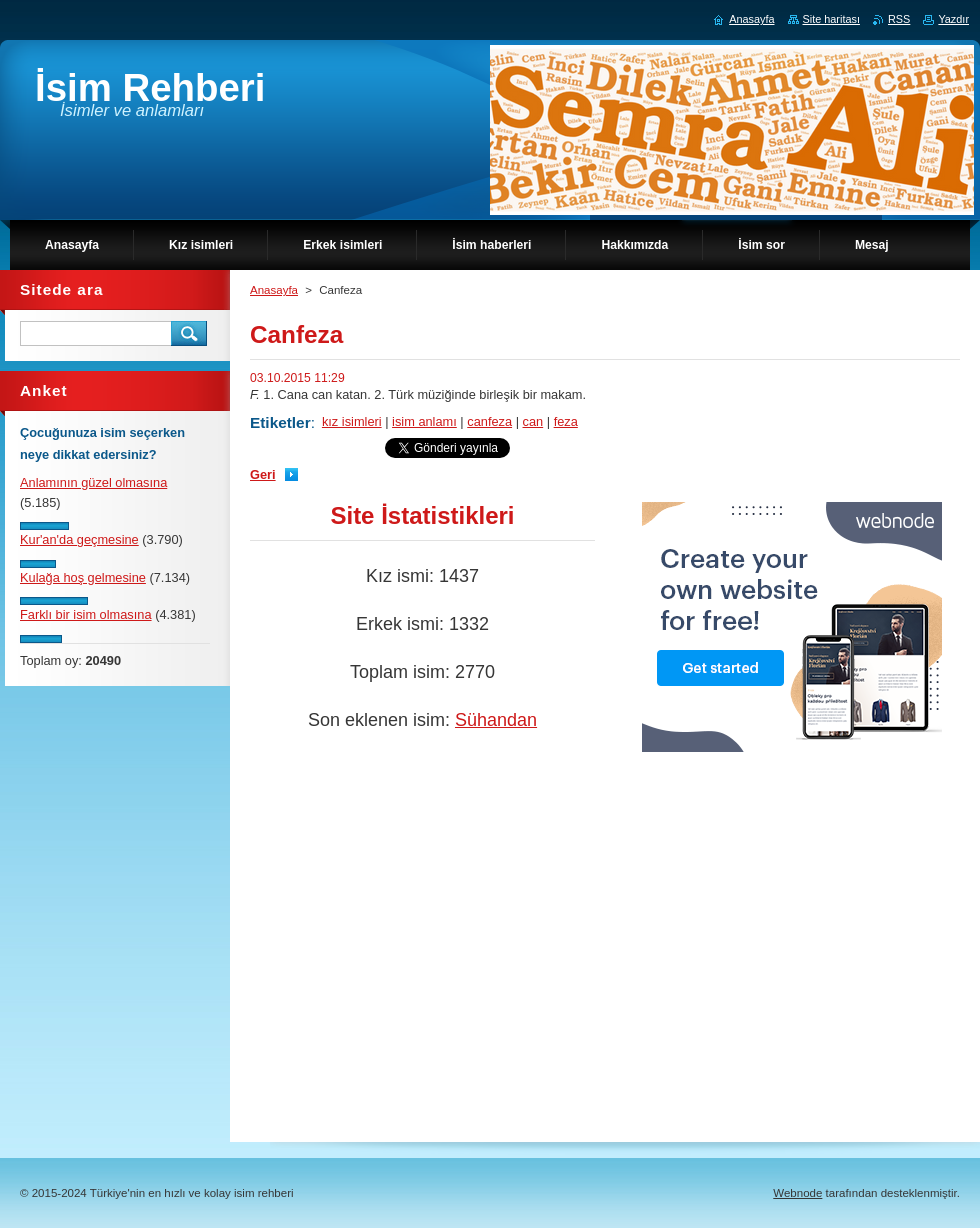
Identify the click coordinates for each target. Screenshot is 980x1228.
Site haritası (831, 19)
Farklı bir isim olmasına (86, 614)
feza (566, 421)
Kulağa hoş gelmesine (83, 577)
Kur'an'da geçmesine (79, 539)
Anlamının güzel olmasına (93, 482)
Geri (263, 474)
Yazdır (953, 19)
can (533, 421)
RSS (899, 19)
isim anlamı (424, 421)
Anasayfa (274, 290)
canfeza (489, 421)
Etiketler (280, 422)
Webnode (797, 1193)
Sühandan (496, 720)
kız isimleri (352, 421)
